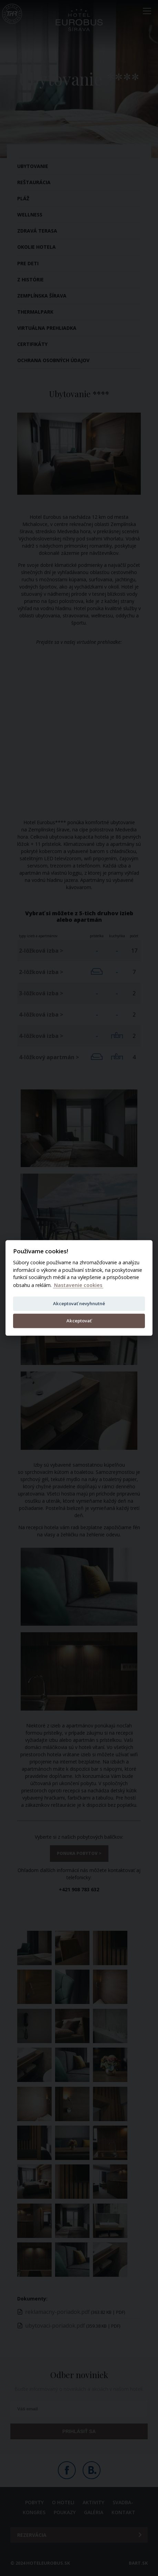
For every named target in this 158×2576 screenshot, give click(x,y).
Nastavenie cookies (78, 1285)
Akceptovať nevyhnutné (79, 1303)
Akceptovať (79, 1321)
